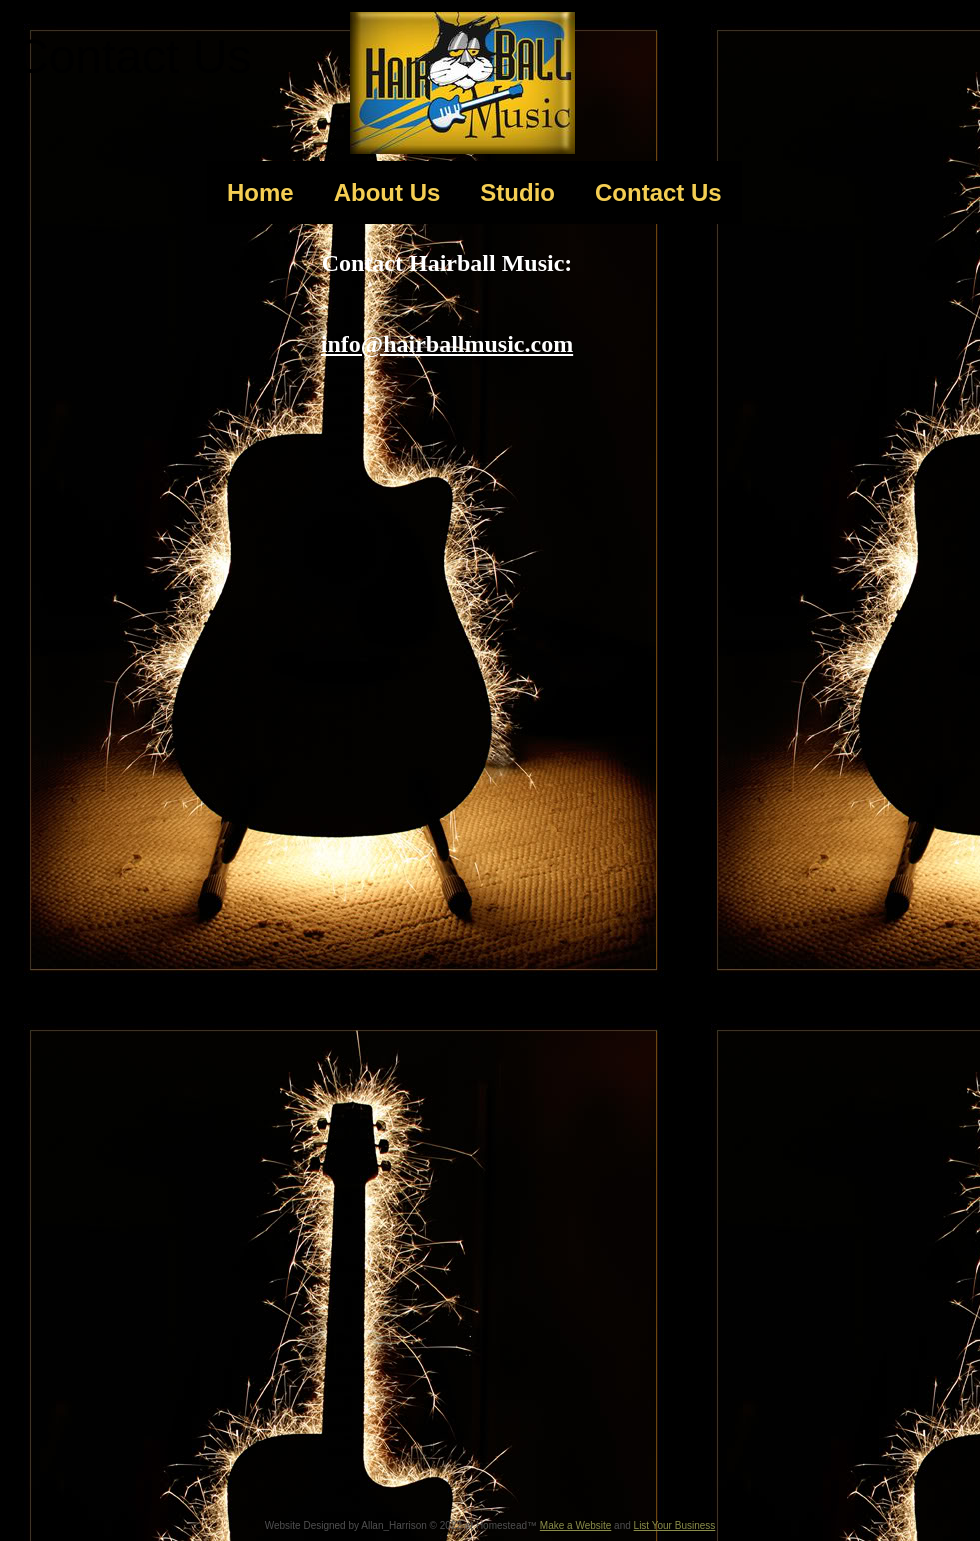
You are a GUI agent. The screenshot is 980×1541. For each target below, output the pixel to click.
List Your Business (675, 1525)
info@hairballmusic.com (447, 344)
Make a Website (576, 1525)
